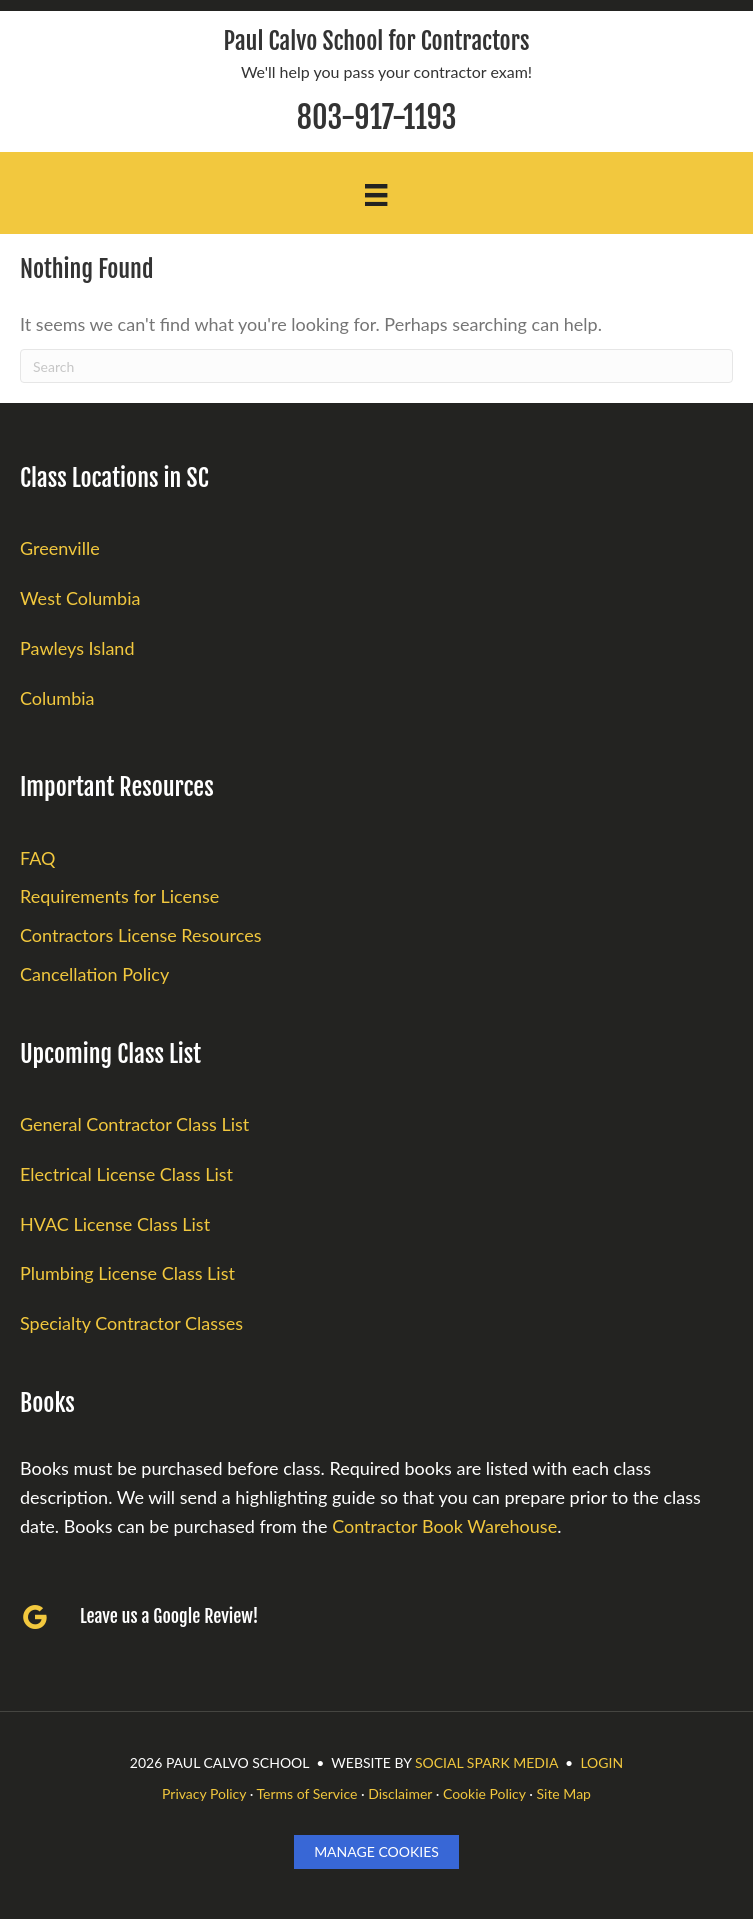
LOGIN (601, 1762)
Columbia (57, 698)
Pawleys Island (77, 648)
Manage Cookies (376, 1851)
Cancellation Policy (94, 974)
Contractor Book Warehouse (444, 1526)
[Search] (376, 366)
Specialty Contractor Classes (131, 1323)
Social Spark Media (486, 1762)
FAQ (37, 858)
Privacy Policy (204, 1793)
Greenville (60, 548)
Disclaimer (400, 1793)
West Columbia (80, 598)
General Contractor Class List (134, 1124)
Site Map (563, 1793)
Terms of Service (307, 1793)
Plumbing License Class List (127, 1273)
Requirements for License (119, 896)
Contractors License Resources (140, 935)
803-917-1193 (377, 117)
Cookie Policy (484, 1793)
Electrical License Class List (126, 1174)
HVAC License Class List (115, 1224)
